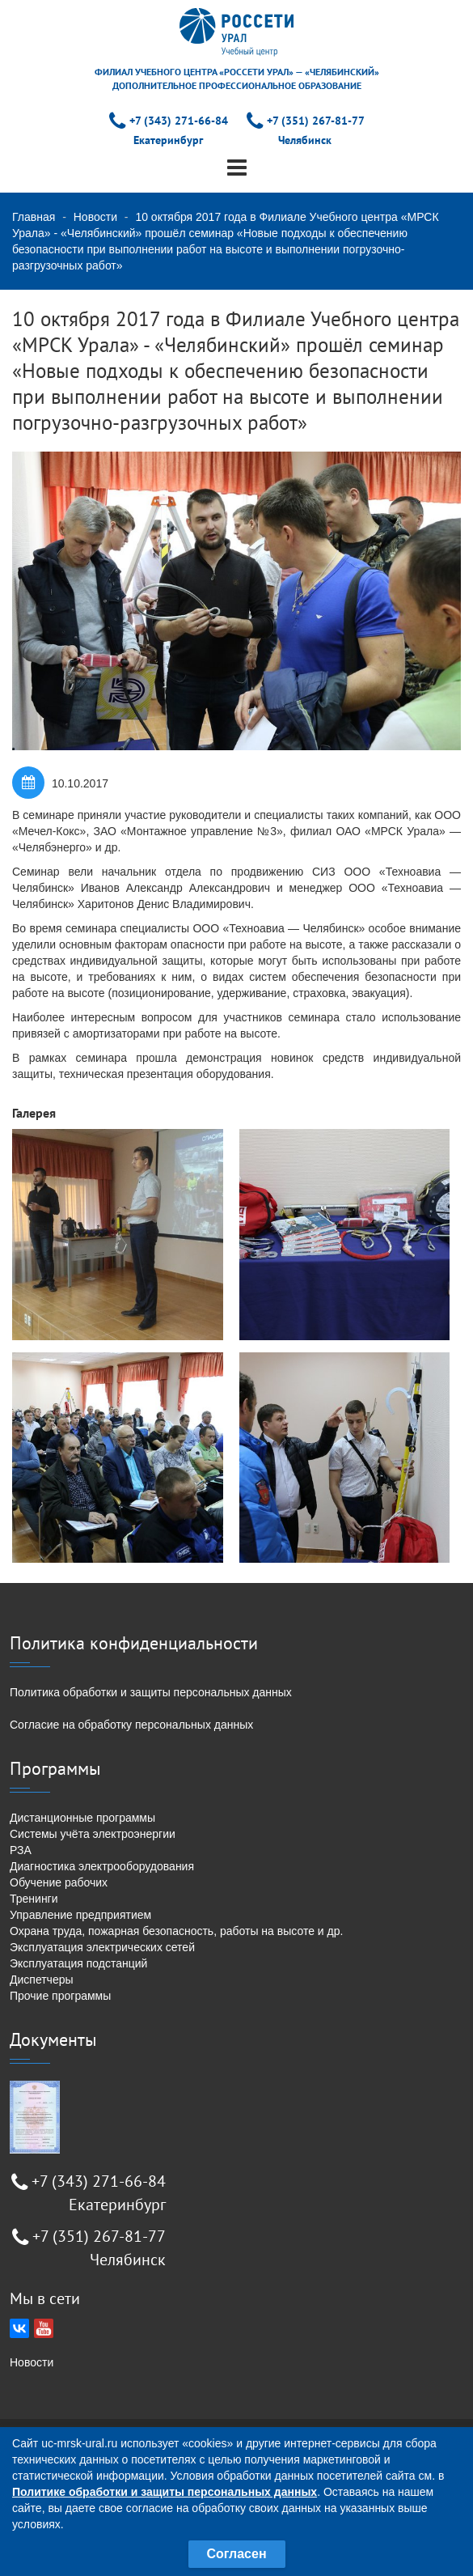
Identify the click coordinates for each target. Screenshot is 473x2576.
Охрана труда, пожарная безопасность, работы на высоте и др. (176, 1931)
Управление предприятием (80, 1914)
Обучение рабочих (59, 1882)
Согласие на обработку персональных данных (131, 1724)
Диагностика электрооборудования (102, 1866)
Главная (33, 216)
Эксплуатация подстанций (78, 1963)
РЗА (21, 1850)
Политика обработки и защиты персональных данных (151, 1692)
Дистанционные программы (82, 1817)
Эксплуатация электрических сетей (102, 1947)
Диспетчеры (42, 1979)
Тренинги (34, 1898)
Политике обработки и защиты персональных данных (164, 2491)
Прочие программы (60, 1995)
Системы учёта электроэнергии (92, 1833)
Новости (95, 216)
